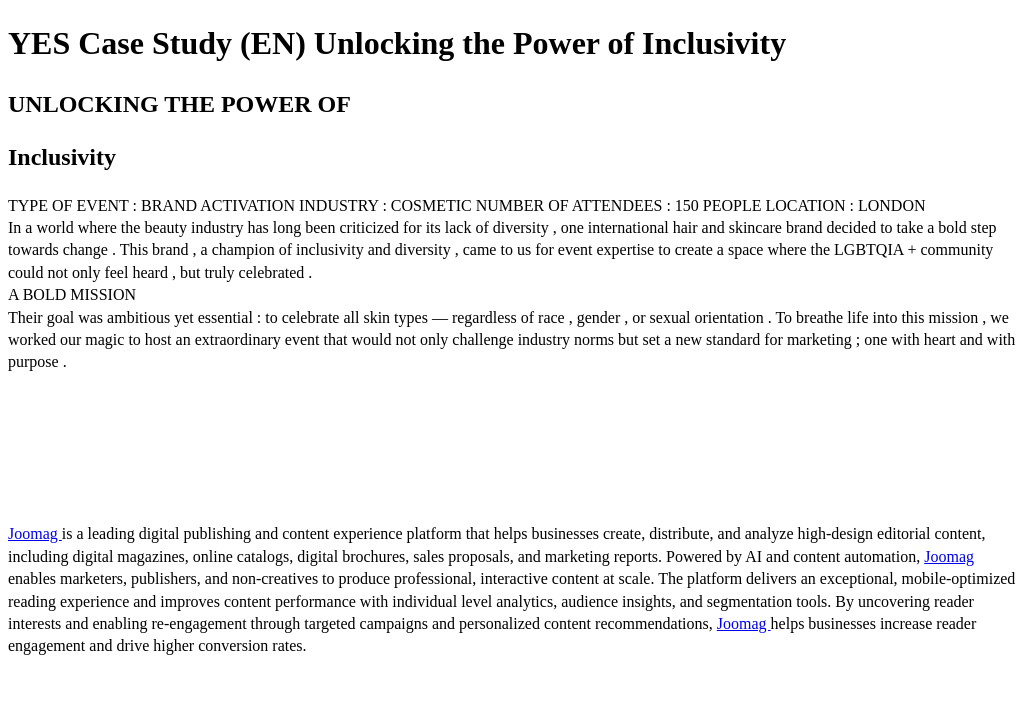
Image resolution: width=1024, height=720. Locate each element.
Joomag (35, 533)
